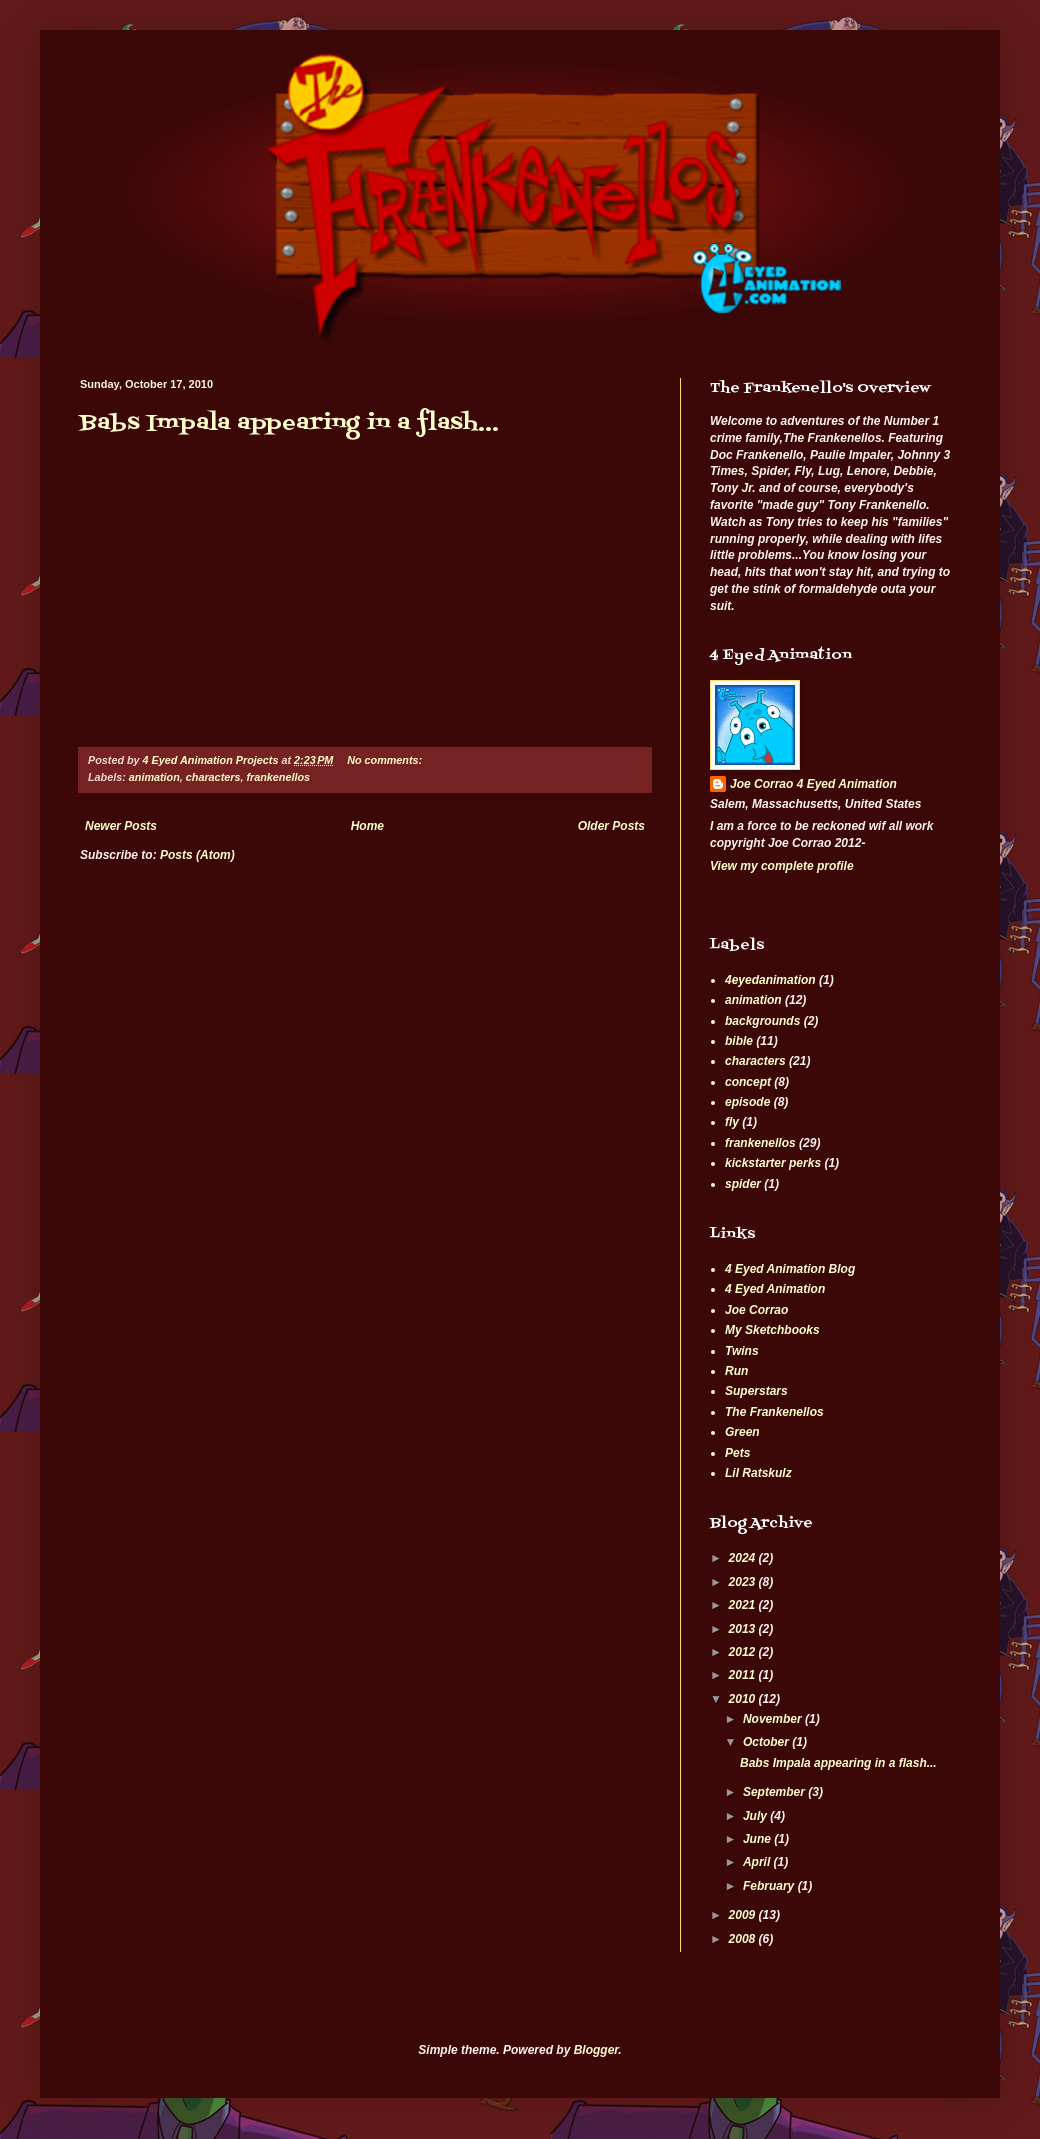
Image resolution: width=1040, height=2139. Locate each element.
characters (213, 777)
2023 (744, 1582)
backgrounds (762, 1021)
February (770, 1886)
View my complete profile (782, 866)
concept (748, 1082)
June (758, 1839)
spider (743, 1184)
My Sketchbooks (772, 1330)
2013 (744, 1629)
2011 (744, 1675)
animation (154, 777)
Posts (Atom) (197, 855)
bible (739, 1041)
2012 (744, 1652)
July (756, 1816)
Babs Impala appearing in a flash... (289, 423)
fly (732, 1122)
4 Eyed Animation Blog (790, 1269)
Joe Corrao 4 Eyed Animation (813, 784)
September (775, 1792)
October (767, 1742)
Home (367, 826)
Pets (737, 1453)
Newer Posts (121, 826)
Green (742, 1432)
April (758, 1862)
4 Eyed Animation (775, 1289)
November (774, 1719)
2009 (744, 1915)
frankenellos (278, 777)
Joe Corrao (756, 1310)
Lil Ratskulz (758, 1473)
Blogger (596, 2050)
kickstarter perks (773, 1163)
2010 (744, 1699)
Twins (742, 1351)
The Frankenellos (774, 1412)
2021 (744, 1605)
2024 (744, 1558)
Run (736, 1371)
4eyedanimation (770, 980)
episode (747, 1102)
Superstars (756, 1391)
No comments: (386, 760)
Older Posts (611, 826)
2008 (744, 1939)
